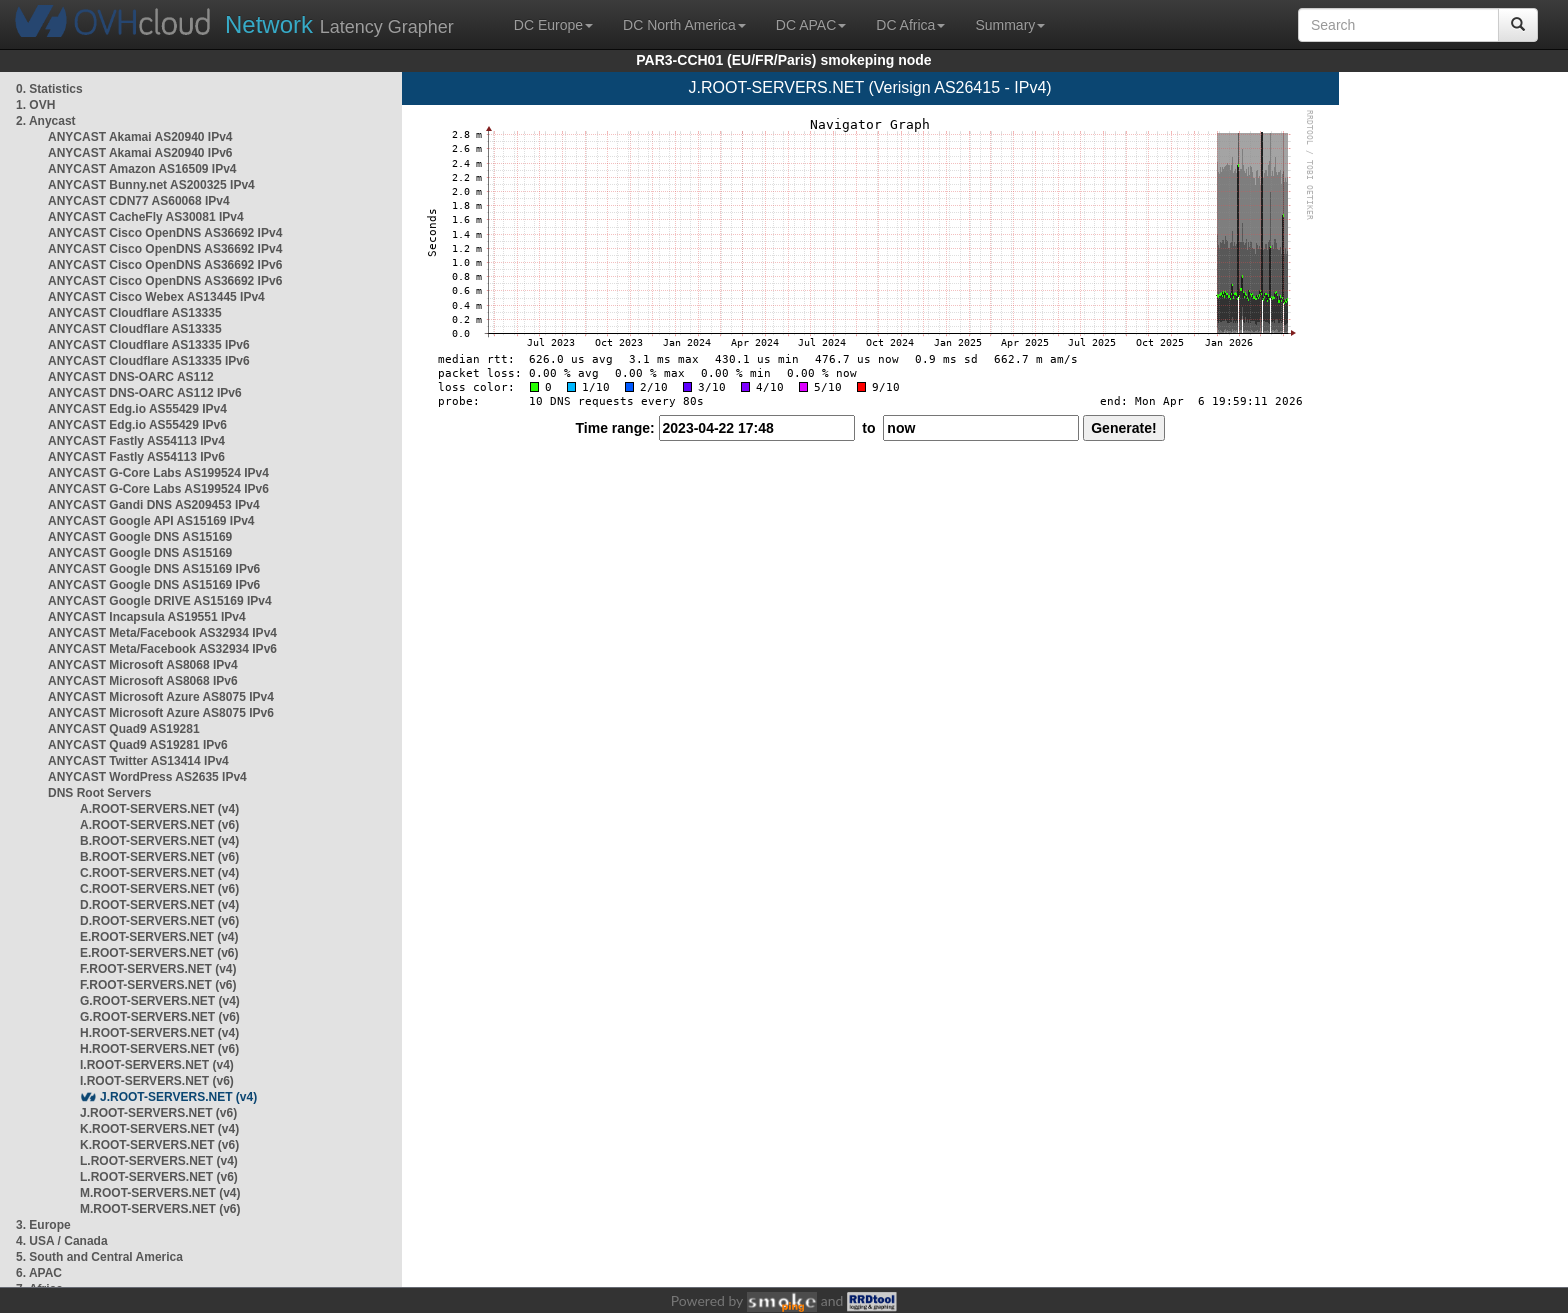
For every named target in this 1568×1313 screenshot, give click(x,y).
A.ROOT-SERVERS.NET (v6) (159, 825)
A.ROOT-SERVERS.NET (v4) (159, 809)
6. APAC (39, 1273)
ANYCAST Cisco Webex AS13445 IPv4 (156, 297)
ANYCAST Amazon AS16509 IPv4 (142, 169)
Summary (1010, 25)
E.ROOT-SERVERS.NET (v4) (159, 937)
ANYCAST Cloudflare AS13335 (135, 313)
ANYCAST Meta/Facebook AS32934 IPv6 (162, 649)
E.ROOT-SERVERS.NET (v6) (159, 953)
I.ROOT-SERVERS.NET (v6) (157, 1081)
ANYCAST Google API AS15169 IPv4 (151, 521)
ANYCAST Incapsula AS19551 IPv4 (147, 617)
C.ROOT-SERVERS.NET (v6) (159, 889)
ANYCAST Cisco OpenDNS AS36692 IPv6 (165, 265)
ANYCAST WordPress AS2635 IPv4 (147, 777)
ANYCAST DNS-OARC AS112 (131, 377)
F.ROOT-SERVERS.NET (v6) (158, 985)
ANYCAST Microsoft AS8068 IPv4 (143, 665)
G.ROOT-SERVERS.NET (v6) (160, 1017)
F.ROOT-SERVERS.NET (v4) (158, 969)
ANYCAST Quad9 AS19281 (124, 729)
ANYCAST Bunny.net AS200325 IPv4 (151, 185)
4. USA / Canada (62, 1241)
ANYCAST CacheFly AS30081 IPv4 (146, 217)
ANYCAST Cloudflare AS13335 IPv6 (149, 345)
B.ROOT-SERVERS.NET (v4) (159, 841)
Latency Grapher (339, 24)
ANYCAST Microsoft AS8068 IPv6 (143, 681)
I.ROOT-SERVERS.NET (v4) (157, 1065)
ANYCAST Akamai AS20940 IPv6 (140, 153)
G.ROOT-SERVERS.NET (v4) (160, 1001)
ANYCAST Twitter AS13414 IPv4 (138, 761)
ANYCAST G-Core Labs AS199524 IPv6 (158, 489)
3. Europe (43, 1225)
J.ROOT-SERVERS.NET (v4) (178, 1097)
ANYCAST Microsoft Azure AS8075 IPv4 (161, 697)
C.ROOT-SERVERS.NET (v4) (159, 873)
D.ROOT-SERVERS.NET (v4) (159, 905)
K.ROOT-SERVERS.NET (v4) (159, 1129)
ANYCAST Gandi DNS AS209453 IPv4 (154, 505)
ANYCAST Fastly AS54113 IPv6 (136, 457)
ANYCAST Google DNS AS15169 (140, 537)
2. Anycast (46, 121)
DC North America (684, 25)
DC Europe (553, 25)
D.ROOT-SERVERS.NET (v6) (159, 921)
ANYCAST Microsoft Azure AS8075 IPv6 (161, 713)
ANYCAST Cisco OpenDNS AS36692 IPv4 (165, 233)
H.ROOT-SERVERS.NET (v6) (159, 1049)
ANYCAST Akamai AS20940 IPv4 (140, 137)
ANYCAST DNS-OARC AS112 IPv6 (145, 393)
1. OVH (35, 105)
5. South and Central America (99, 1257)
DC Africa (910, 25)
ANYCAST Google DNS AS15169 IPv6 (154, 569)
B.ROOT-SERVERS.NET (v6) (159, 857)
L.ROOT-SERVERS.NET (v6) (159, 1177)
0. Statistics (49, 89)
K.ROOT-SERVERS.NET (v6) (159, 1145)
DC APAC (811, 25)
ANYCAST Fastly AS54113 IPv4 (136, 441)
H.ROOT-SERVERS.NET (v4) (159, 1033)
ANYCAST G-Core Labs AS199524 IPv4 (158, 473)
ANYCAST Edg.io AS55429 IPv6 (137, 425)
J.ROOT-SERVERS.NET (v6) (158, 1113)
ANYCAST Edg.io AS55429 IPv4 (137, 409)
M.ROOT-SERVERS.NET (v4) (160, 1193)
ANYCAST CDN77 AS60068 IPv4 (139, 201)
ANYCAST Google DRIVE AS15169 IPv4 (160, 601)
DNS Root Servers (99, 793)
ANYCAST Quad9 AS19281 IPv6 (138, 745)
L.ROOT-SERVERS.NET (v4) (159, 1161)
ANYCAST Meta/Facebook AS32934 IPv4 (162, 633)
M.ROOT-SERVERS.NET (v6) (160, 1209)
